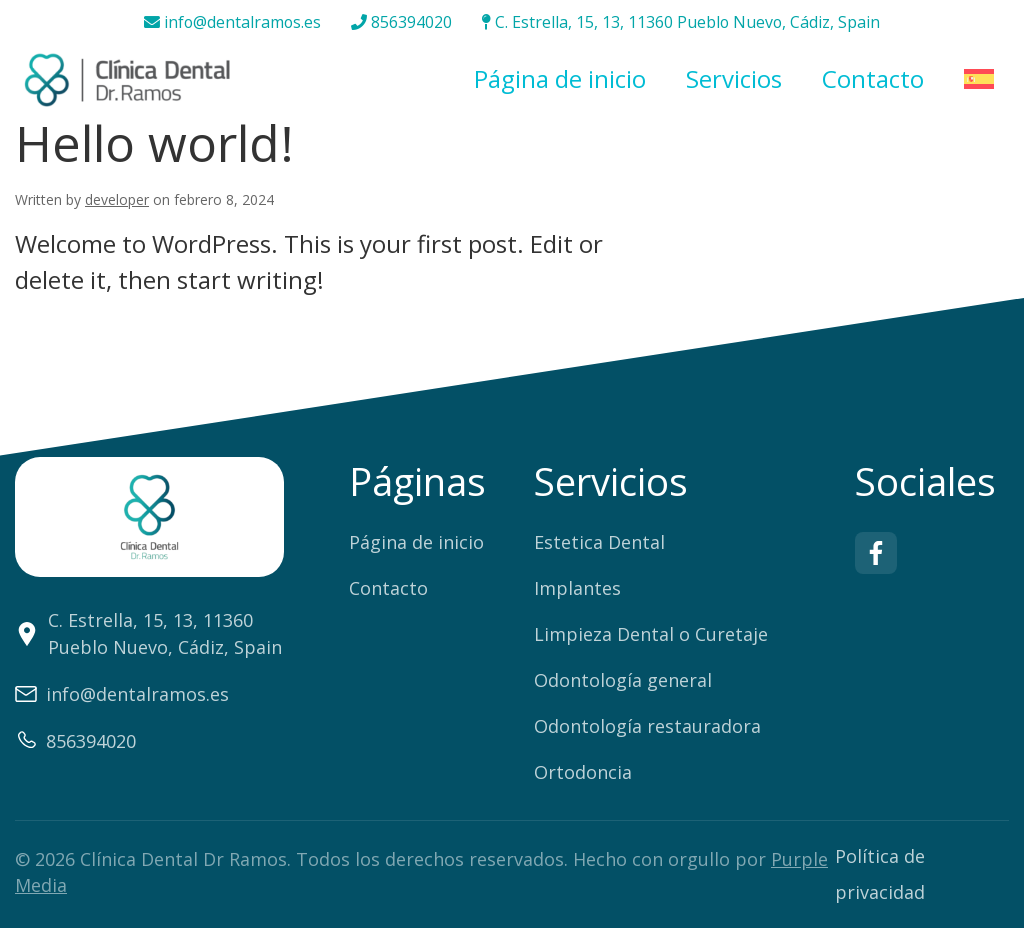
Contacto (873, 79)
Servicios (734, 79)
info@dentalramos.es (231, 23)
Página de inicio (560, 79)
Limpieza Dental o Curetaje (651, 634)
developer (117, 199)
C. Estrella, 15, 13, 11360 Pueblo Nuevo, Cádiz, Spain (682, 23)
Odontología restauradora (647, 726)
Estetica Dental (599, 542)
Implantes (577, 588)
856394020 (401, 23)
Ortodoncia (583, 772)
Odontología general (623, 680)
